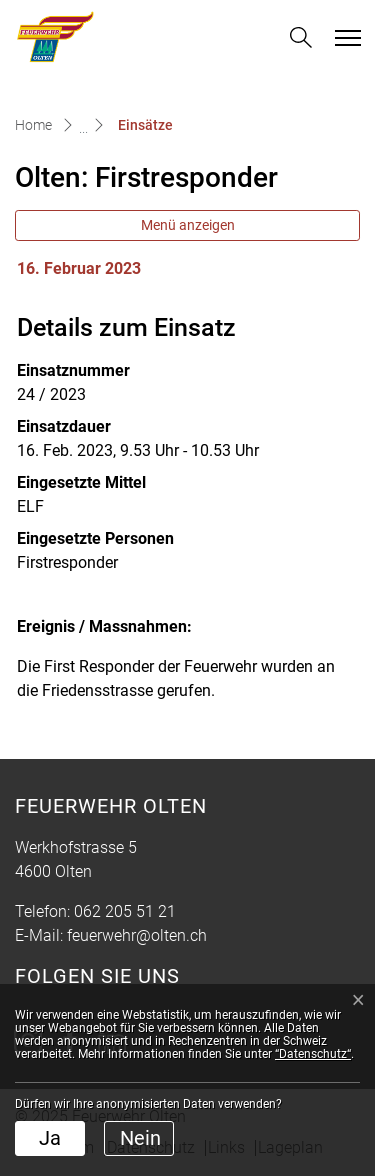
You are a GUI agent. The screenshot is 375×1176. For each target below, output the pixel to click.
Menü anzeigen (188, 225)
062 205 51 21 (125, 911)
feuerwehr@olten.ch (137, 935)
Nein (140, 1138)
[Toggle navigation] (345, 38)
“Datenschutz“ (313, 1054)
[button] (301, 37)
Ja (50, 1138)
